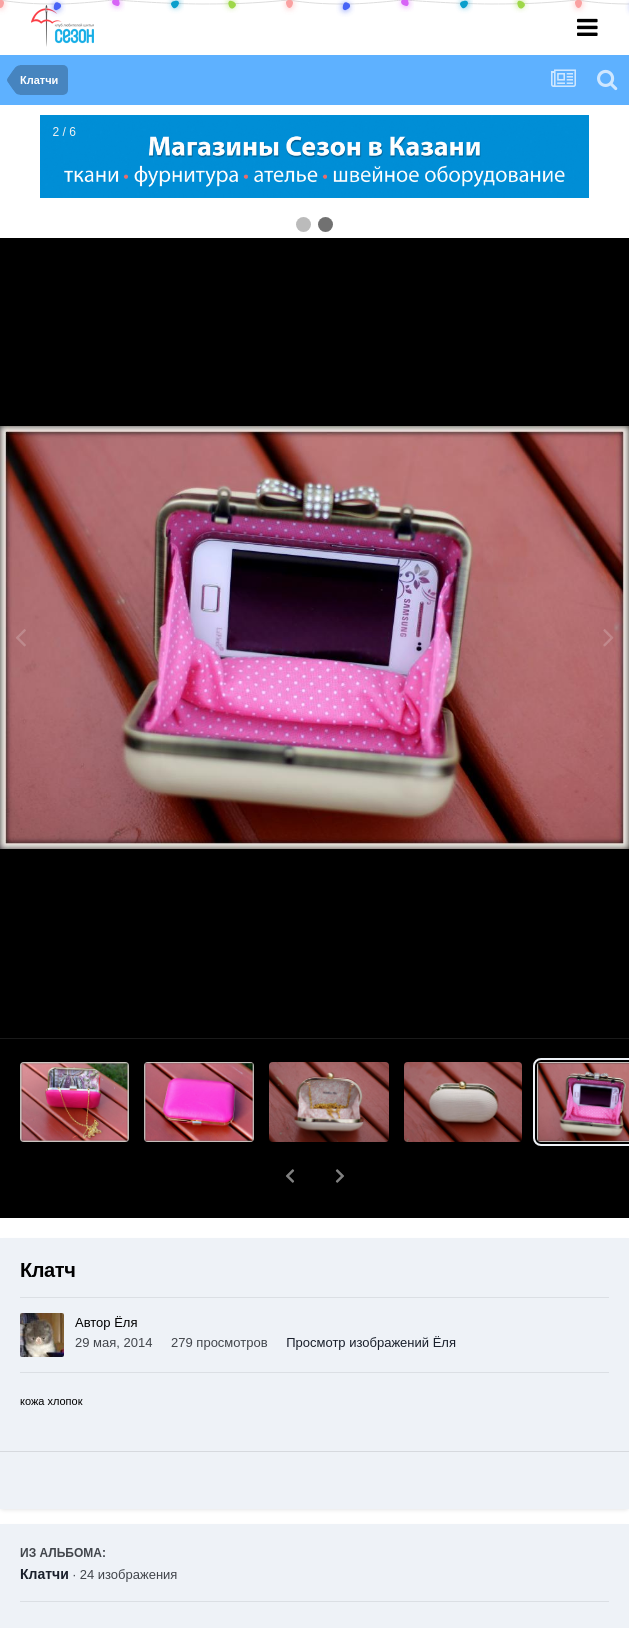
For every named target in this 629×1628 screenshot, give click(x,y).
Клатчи (44, 1522)
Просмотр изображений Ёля (371, 1290)
